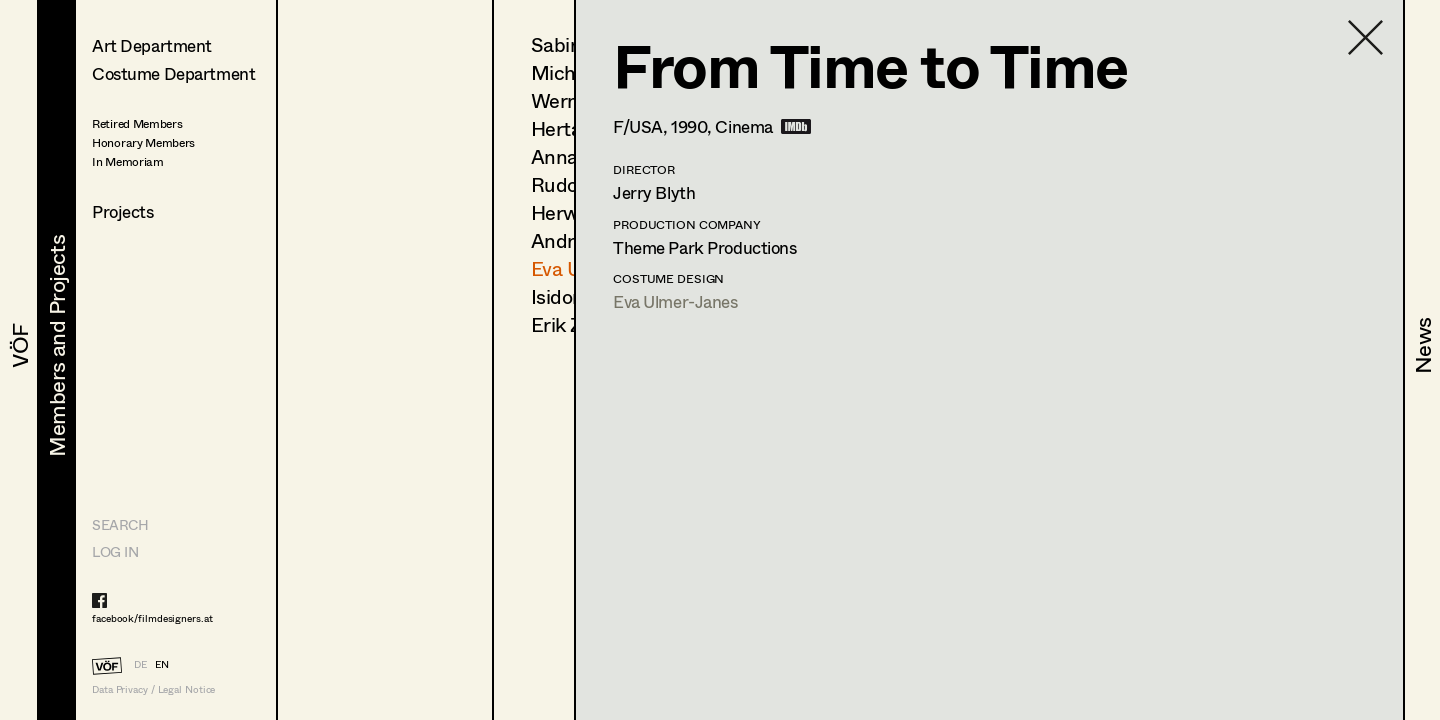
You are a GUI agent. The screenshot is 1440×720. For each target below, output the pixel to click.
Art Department (152, 45)
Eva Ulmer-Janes (675, 301)
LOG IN (115, 551)
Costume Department (173, 73)
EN (162, 664)
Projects (123, 211)
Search (120, 524)
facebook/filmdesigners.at (152, 618)
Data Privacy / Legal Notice (153, 689)
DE (140, 664)
